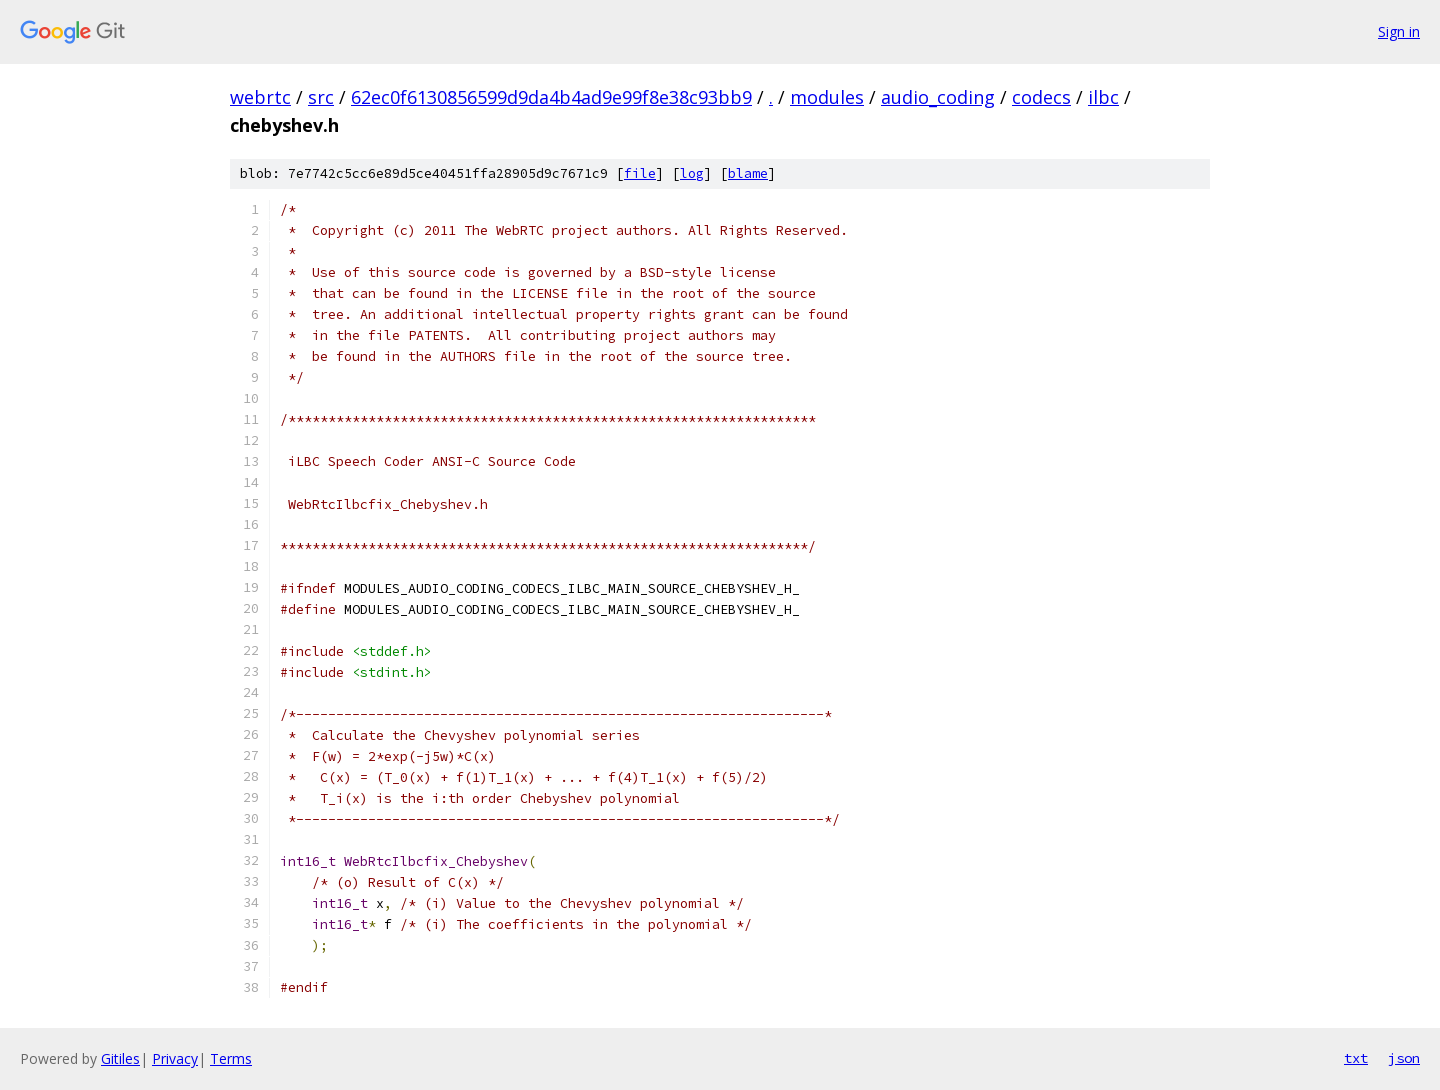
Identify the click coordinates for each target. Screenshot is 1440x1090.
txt (1356, 1058)
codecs (1041, 97)
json (1404, 1058)
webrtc (260, 97)
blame (748, 173)
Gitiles (120, 1058)
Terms (231, 1058)
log (692, 173)
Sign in (1399, 31)
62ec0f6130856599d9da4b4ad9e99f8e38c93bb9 (551, 97)
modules (827, 97)
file (640, 173)
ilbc (1103, 97)
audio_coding (938, 97)
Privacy (175, 1058)
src (321, 97)
